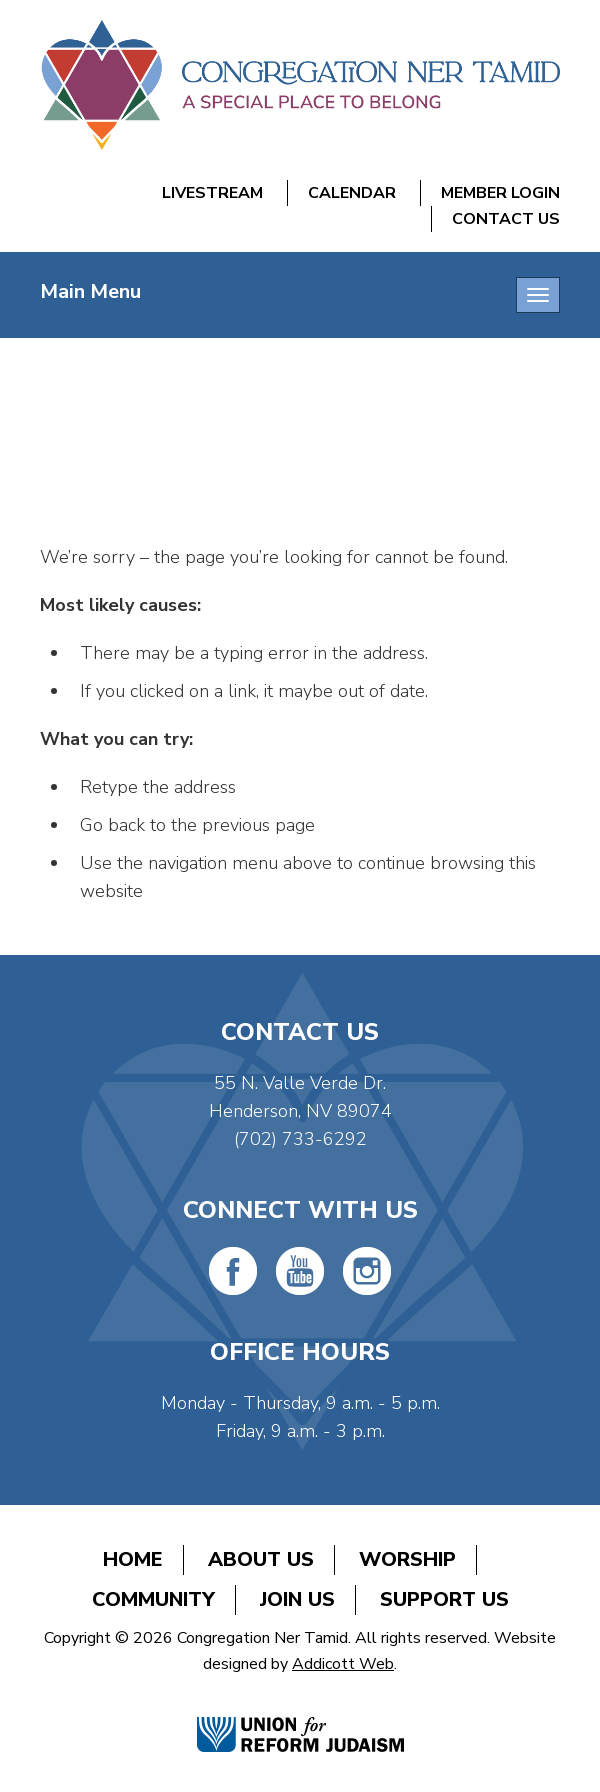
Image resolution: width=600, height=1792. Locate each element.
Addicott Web (343, 1664)
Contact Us (506, 219)
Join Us (297, 1599)
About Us (261, 1559)
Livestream (212, 193)
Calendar (352, 193)
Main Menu (90, 291)
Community (153, 1599)
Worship (407, 1559)
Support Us (444, 1599)
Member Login (500, 193)
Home (133, 1559)
